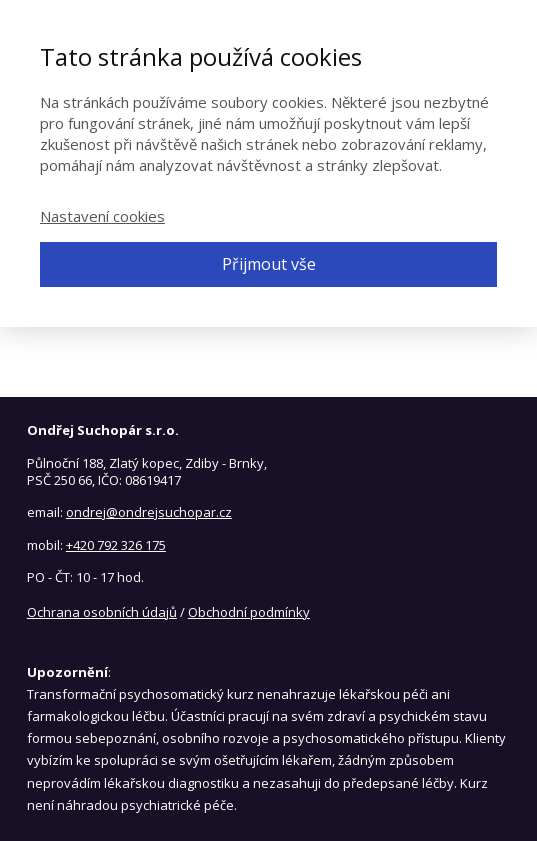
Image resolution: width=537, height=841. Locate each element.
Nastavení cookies (102, 216)
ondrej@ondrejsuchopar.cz (149, 512)
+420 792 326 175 (116, 545)
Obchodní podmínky (249, 612)
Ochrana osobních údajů (102, 612)
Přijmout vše (269, 264)
